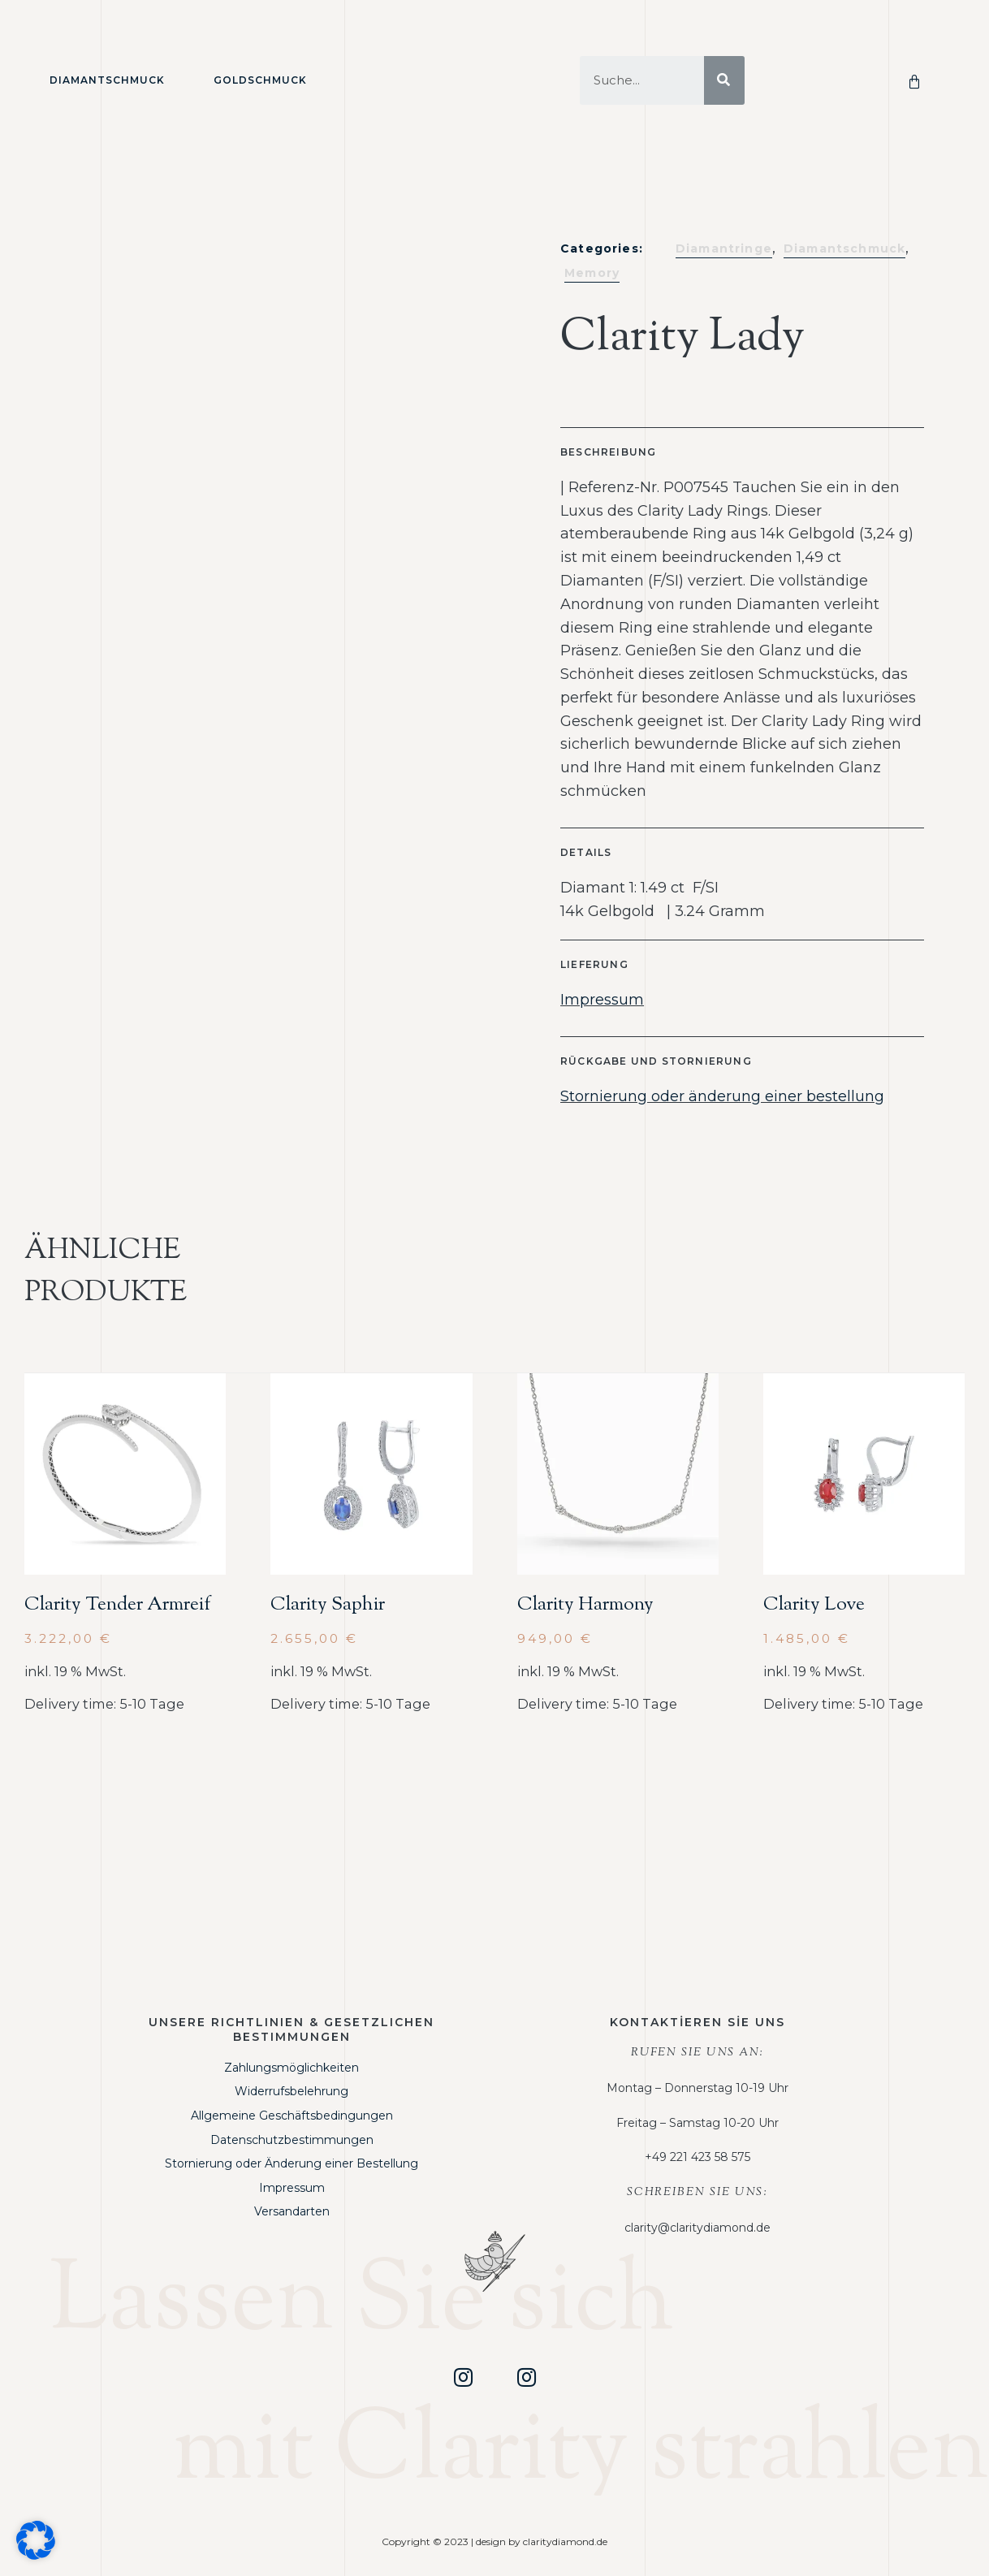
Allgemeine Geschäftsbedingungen (292, 2115)
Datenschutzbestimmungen (292, 2140)
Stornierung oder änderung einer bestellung (722, 1096)
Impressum (602, 1000)
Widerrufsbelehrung (291, 2091)
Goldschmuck (260, 80)
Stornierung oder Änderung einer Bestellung (291, 2163)
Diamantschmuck (107, 80)
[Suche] (724, 80)
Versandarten (292, 2211)
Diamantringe (724, 248)
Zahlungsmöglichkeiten (291, 2067)
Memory (592, 273)
